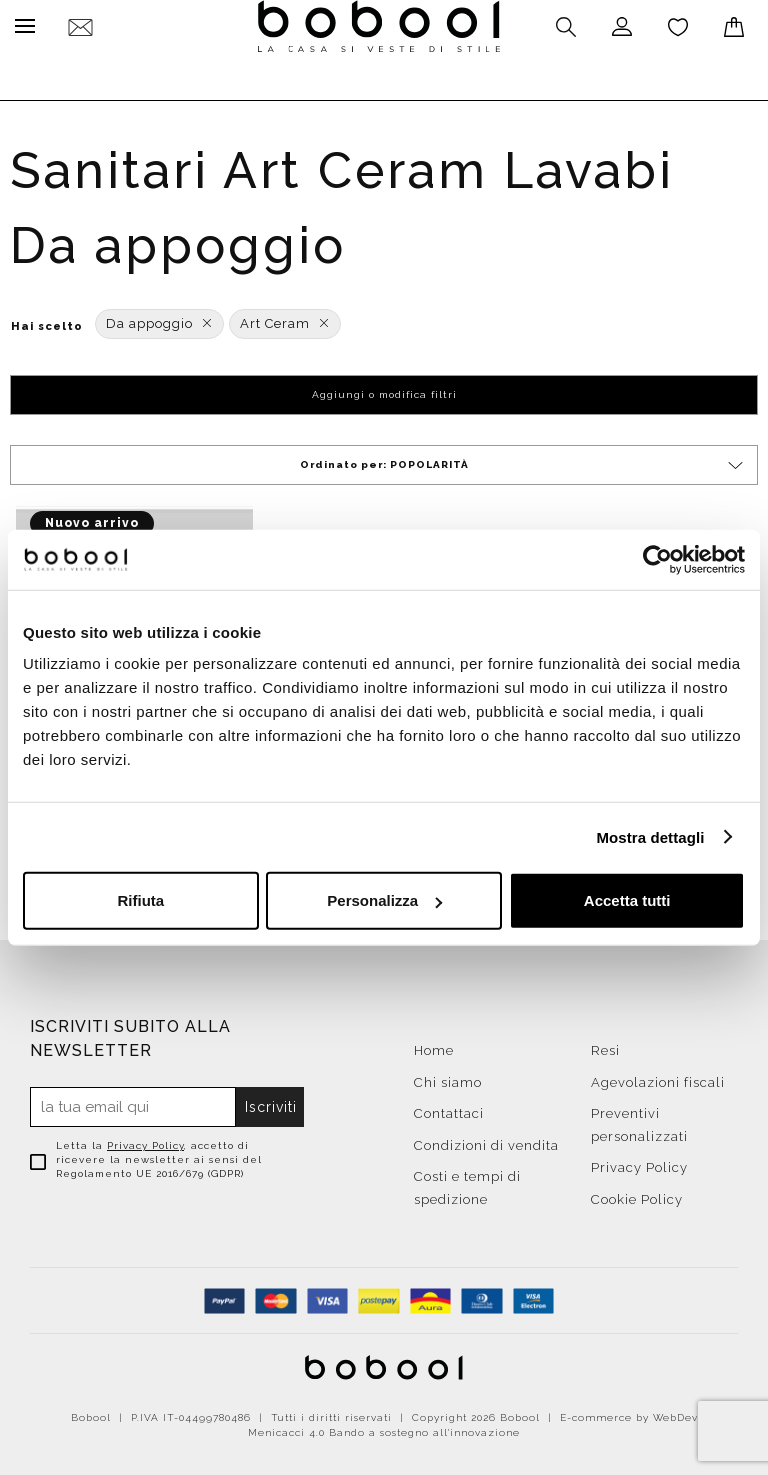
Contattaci (449, 1108)
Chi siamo (448, 1077)
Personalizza (384, 900)
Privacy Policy (145, 1140)
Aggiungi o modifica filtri (384, 389)
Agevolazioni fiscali (658, 1077)
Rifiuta (140, 900)
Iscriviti (271, 1102)
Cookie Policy (637, 1194)
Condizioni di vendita (486, 1140)
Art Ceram (285, 318)
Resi (605, 1045)
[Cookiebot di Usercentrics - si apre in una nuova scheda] (657, 559)
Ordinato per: (523, 460)
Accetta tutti (627, 900)
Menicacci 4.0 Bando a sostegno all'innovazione (384, 1427)
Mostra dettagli (650, 836)
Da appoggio (159, 318)
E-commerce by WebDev (629, 1412)
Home (434, 1045)
